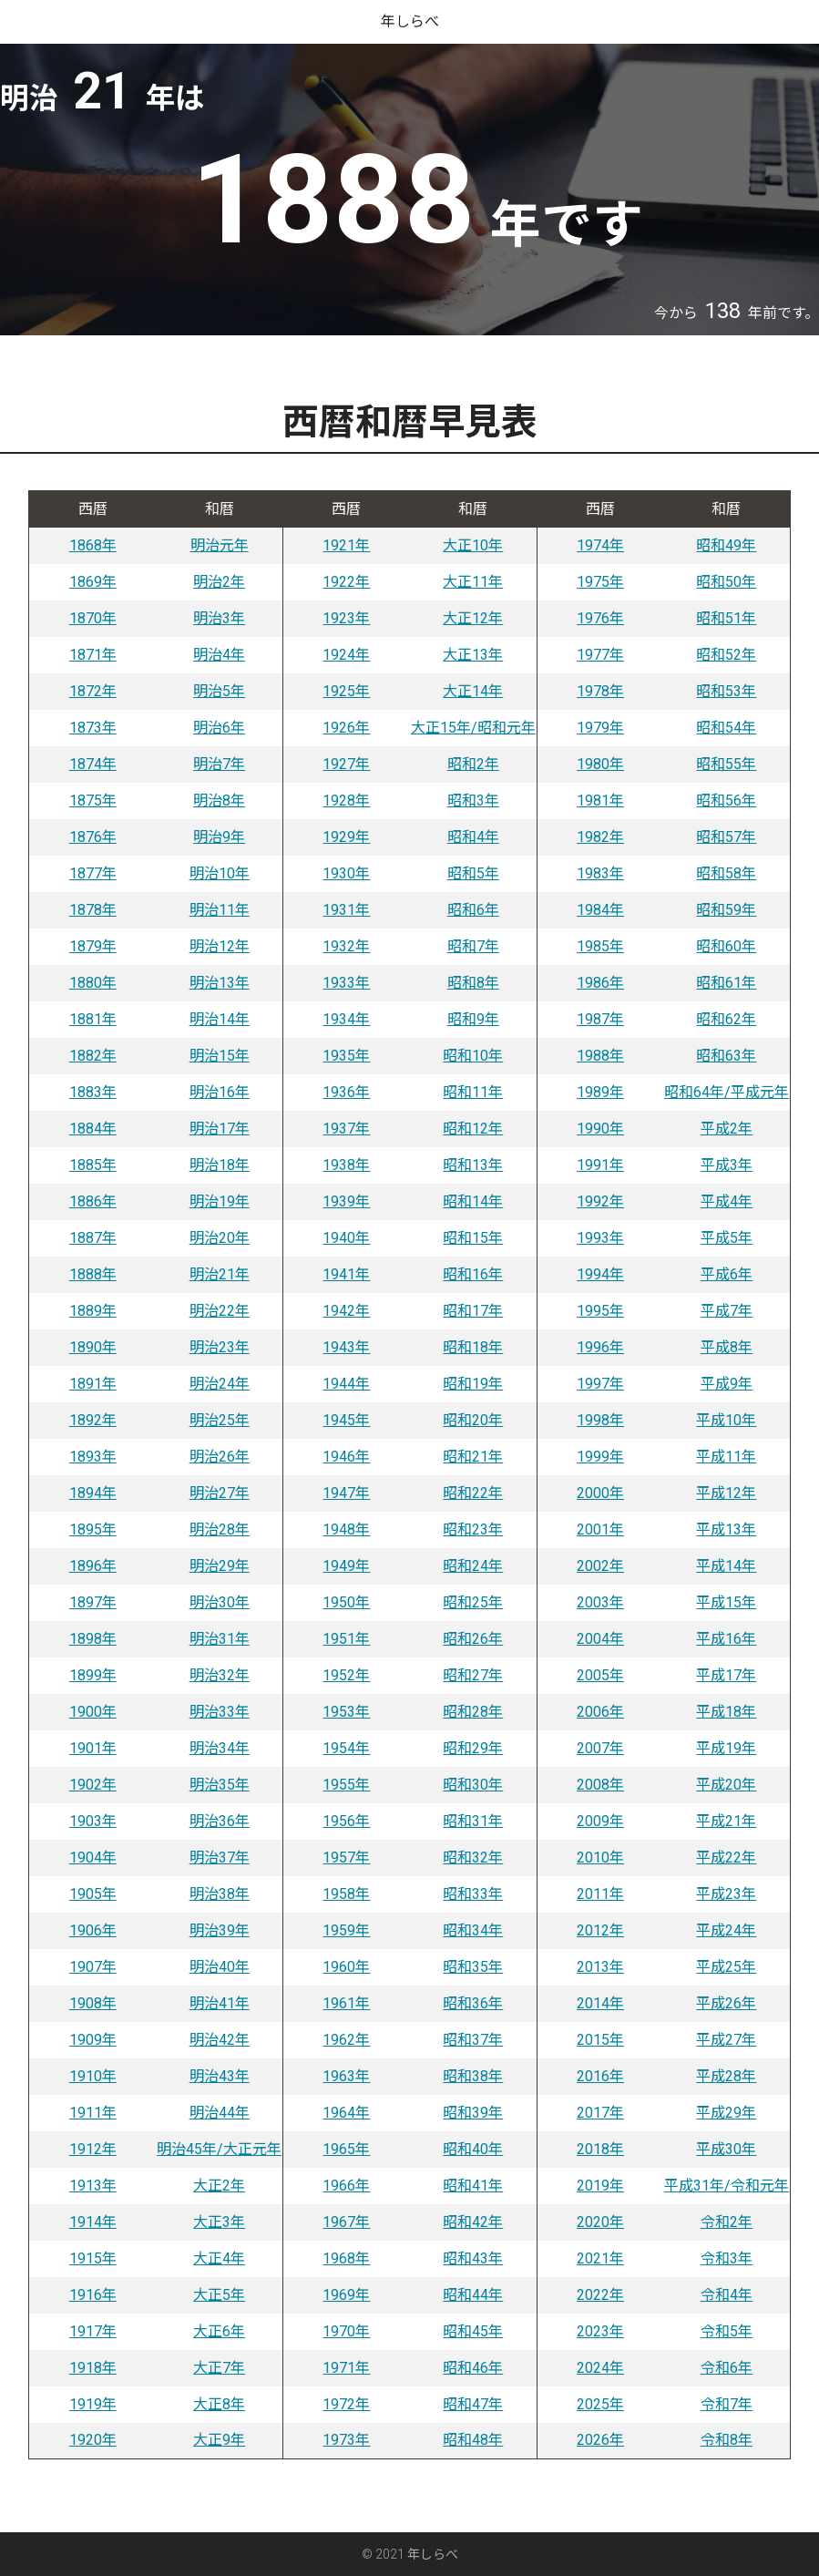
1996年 (600, 1347)
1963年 (346, 2076)
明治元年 (219, 545)
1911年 (93, 2112)
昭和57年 (726, 837)
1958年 (346, 1894)
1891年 (93, 1383)
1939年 (346, 1201)
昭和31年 (473, 1821)
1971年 (346, 2367)
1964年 (346, 2112)
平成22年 (726, 1857)
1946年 (346, 1456)
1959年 (346, 1930)
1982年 (600, 837)
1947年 (346, 1493)
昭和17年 (473, 1310)
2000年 (600, 1493)
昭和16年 (473, 1274)
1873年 (93, 727)
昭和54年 (726, 727)
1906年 (93, 1930)
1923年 (346, 618)
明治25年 (219, 1420)
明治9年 (219, 837)
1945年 (346, 1420)
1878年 (93, 910)
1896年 (93, 1566)
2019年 (600, 2185)
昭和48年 (473, 2439)
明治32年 (219, 1675)
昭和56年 (726, 800)
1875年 (93, 800)
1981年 (600, 800)
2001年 (600, 1529)
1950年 (346, 1602)
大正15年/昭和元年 (473, 727)
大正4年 (219, 2258)
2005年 (600, 1675)
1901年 (93, 1748)
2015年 (600, 2039)
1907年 (93, 1967)
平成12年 (726, 1493)
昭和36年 (473, 2003)
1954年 (346, 1748)
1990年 (600, 1128)
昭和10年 (473, 1055)
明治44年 (219, 2112)
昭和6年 (473, 910)
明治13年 (219, 982)
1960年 (346, 1967)
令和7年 (726, 2404)
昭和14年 (473, 1201)
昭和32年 (473, 1857)
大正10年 (473, 545)
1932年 (346, 946)
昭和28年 (473, 1711)
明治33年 (219, 1711)
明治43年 (219, 2076)
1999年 (600, 1456)
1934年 (346, 1019)
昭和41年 (473, 2185)
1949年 (346, 1566)
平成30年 (726, 2149)
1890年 (93, 1347)
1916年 (93, 2295)
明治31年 (219, 1638)
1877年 (93, 873)
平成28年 (726, 2076)
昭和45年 (473, 2331)
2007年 (600, 1748)
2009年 (600, 1821)
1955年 (346, 1784)
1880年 (93, 982)
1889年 (93, 1310)
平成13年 (726, 1529)
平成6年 (726, 1274)
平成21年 (726, 1821)
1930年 (346, 873)
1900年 (93, 1711)
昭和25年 (473, 1602)
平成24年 (726, 1930)
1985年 (600, 946)
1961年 (346, 2003)
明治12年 (219, 946)
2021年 (600, 2258)
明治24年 (219, 1383)
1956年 (346, 1821)
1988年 (600, 1055)
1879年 (93, 946)
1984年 (600, 910)
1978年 (600, 691)
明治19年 (219, 1201)
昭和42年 (473, 2222)
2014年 (600, 2003)
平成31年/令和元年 (726, 2185)
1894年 (93, 1493)
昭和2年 (473, 764)
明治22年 (219, 1310)
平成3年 (726, 1165)
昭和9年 (473, 1019)
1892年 (93, 1420)
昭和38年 (473, 2076)
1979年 (600, 727)
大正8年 (219, 2404)
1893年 (93, 1456)
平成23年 (726, 1894)
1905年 (93, 1894)
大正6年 (219, 2331)
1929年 (346, 837)
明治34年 (219, 1748)
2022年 (600, 2295)
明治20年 (219, 1238)
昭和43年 (473, 2258)
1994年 (600, 1274)
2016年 (600, 2076)
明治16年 (219, 1092)
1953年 (346, 1711)
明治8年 (219, 800)
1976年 (600, 618)
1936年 (346, 1092)
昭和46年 (473, 2367)
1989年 (600, 1092)
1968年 (346, 2258)
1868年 (93, 545)
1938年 (346, 1165)
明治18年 (219, 1165)
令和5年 (726, 2331)
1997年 (600, 1383)
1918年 (93, 2367)
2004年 (600, 1638)
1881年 (93, 1019)
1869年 (93, 581)
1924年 (346, 654)
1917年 (93, 2331)
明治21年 (219, 1274)
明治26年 (219, 1456)
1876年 (93, 837)
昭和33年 (473, 1894)
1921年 (346, 545)
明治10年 (219, 873)
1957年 (346, 1857)
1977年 (600, 654)
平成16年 (726, 1638)
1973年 (346, 2439)
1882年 (93, 1055)
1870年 (93, 618)
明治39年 (219, 1930)
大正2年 (219, 2185)
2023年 (600, 2331)
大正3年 (219, 2222)
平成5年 (726, 1238)
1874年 (93, 764)
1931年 (346, 910)
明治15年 (219, 1055)
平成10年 (726, 1420)
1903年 (93, 1821)
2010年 (600, 1857)
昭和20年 (473, 1420)
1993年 (600, 1238)
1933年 (346, 982)
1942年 (346, 1310)
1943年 (346, 1347)
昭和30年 (473, 1784)
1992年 (600, 1201)
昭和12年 (473, 1128)
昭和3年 (473, 800)
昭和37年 (473, 2039)
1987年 (600, 1019)
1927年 (346, 764)
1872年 (93, 691)
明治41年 (219, 2003)
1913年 (93, 2185)
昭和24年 (473, 1566)
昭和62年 (726, 1019)
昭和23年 (473, 1529)
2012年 (600, 1930)
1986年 (600, 982)
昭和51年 (726, 618)
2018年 (600, 2149)
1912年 (93, 2149)
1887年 (93, 1238)
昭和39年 (473, 2112)
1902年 (93, 1784)
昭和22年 (473, 1493)
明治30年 (219, 1602)
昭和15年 (473, 1238)
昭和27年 (473, 1675)
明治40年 (219, 1967)
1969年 (346, 2295)
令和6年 (726, 2367)
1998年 (600, 1420)
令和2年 (726, 2222)
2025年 (600, 2404)
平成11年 (726, 1456)
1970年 (346, 2331)
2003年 (600, 1602)
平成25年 (726, 1967)
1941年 (346, 1274)
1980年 (600, 764)
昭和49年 (726, 545)
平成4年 (726, 1201)
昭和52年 (726, 654)
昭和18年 (473, 1347)
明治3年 (219, 618)
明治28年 (219, 1529)
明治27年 (219, 1493)
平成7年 (726, 1310)
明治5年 (219, 691)
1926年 (346, 727)
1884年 (93, 1128)
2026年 (600, 2439)
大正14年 (473, 691)
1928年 (346, 800)
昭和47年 (473, 2404)
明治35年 (219, 1784)
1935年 (346, 1055)
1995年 (600, 1310)
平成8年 (726, 1347)
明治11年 (219, 910)
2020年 (600, 2222)
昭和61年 (726, 982)
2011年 (600, 1894)
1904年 (93, 1857)
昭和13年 (473, 1165)
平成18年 (726, 1711)
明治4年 (219, 654)
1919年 (93, 2404)
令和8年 (726, 2439)
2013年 (600, 1967)
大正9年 (219, 2439)
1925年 (346, 691)
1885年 (93, 1165)
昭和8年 (473, 982)
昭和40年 (473, 2149)
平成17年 (726, 1675)
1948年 (346, 1529)
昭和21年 (473, 1456)
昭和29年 (473, 1748)
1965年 (346, 2149)
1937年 (346, 1128)
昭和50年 (726, 581)
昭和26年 (473, 1638)
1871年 (93, 654)
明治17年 (219, 1128)
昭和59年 (726, 910)
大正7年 (219, 2367)
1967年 (346, 2222)
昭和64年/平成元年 (726, 1092)
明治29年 (219, 1566)
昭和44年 (473, 2295)
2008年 (600, 1784)
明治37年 (219, 1857)
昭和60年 (726, 946)
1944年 (346, 1383)
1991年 (600, 1165)
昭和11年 (473, 1092)
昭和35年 (473, 1967)
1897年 (93, 1602)
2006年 (600, 1711)
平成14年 (726, 1566)
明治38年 (219, 1894)
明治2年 (219, 581)
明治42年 (219, 2039)
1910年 (93, 2076)
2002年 (600, 1566)
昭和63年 (726, 1055)
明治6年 (219, 727)
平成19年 (726, 1748)
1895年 (93, 1529)
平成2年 (726, 1128)
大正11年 (473, 581)
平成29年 (726, 2112)
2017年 (600, 2112)
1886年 (93, 1201)
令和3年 (726, 2258)
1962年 (346, 2039)
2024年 (600, 2367)
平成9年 (726, 1383)
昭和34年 (473, 1930)
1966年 (346, 2185)
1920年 (93, 2439)
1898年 (93, 1638)
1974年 (600, 545)
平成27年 (726, 2039)
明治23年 (219, 1347)
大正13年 (473, 654)
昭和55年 (726, 764)
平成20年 (726, 1784)
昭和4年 (473, 837)
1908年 (93, 2003)
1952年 (346, 1675)
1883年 (93, 1092)
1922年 (346, 581)
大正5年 (219, 2295)
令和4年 (726, 2295)
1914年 (93, 2222)
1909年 (93, 2039)
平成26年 (726, 2003)
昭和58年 (726, 873)
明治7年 (219, 764)
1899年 (93, 1675)
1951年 (346, 1638)
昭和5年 (473, 873)
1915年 (93, 2258)
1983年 (600, 873)
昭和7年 (473, 946)
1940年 (346, 1238)
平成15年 (726, 1602)
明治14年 (219, 1019)
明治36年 (219, 1821)
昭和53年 (726, 691)
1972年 (346, 2404)
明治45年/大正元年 (219, 2149)
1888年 (93, 1274)
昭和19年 (473, 1383)
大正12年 (473, 618)
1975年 (600, 581)
